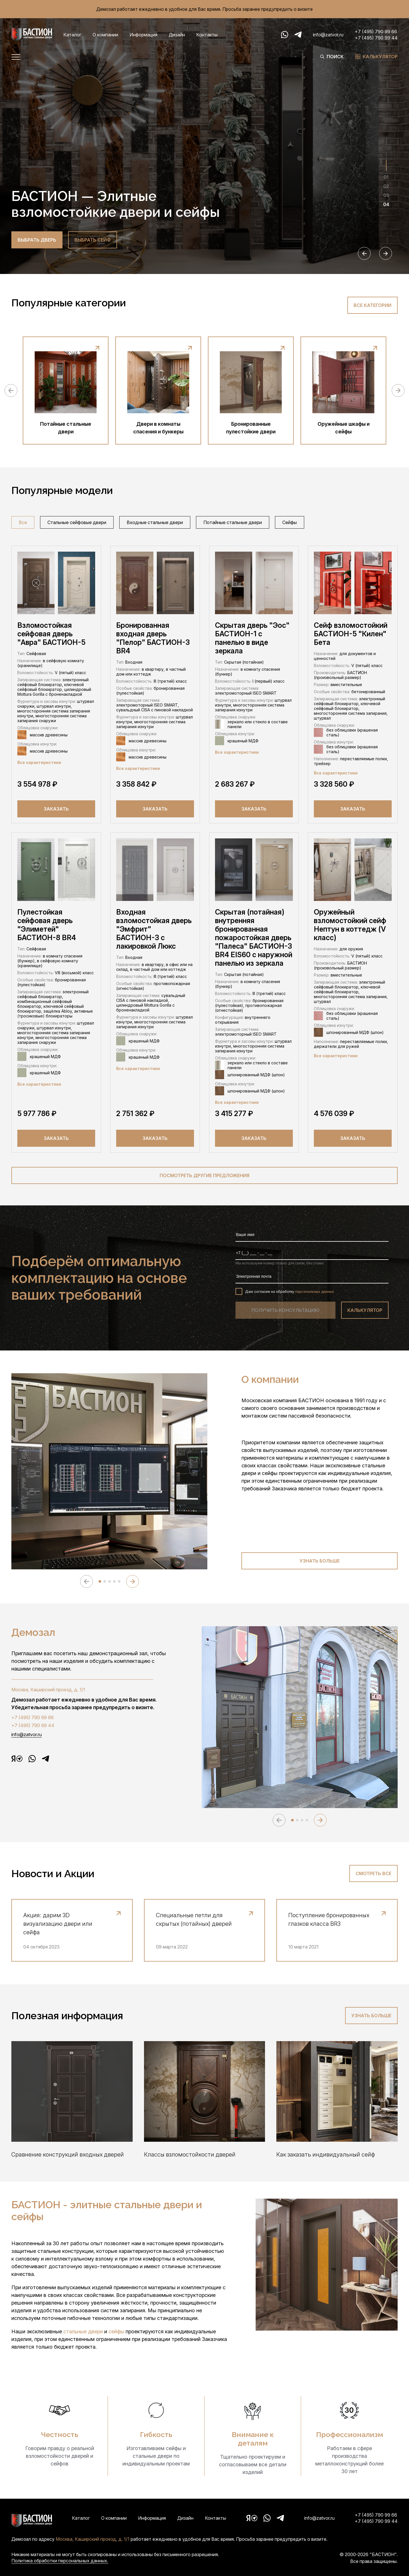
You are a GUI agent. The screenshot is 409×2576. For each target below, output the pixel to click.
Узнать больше (320, 1561)
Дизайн (177, 35)
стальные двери (83, 2331)
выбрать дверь (37, 240)
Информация (143, 35)
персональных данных (314, 1291)
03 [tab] (386, 195)
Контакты (207, 35)
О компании (105, 35)
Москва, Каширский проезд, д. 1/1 (48, 1689)
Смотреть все (373, 1873)
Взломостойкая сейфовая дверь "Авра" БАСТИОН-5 (51, 634)
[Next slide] (385, 253)
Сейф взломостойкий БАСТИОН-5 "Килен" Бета (350, 634)
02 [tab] (386, 186)
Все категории (372, 305)
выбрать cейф (92, 240)
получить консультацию (285, 1310)
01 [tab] (386, 177)
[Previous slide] (364, 253)
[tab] (100, 1581)
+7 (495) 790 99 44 (376, 38)
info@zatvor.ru (328, 35)
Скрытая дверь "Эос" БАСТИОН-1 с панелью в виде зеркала (252, 638)
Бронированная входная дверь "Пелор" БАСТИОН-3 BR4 (153, 638)
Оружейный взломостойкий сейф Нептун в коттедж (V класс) (350, 925)
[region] (204, 523)
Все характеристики (39, 762)
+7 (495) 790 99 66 (376, 31)
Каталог (72, 35)
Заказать (56, 809)
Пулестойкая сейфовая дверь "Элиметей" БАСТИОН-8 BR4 (46, 925)
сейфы (117, 2331)
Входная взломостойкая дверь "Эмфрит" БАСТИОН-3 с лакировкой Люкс (154, 929)
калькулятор (364, 1310)
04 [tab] (386, 204)
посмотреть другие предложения (204, 1175)
